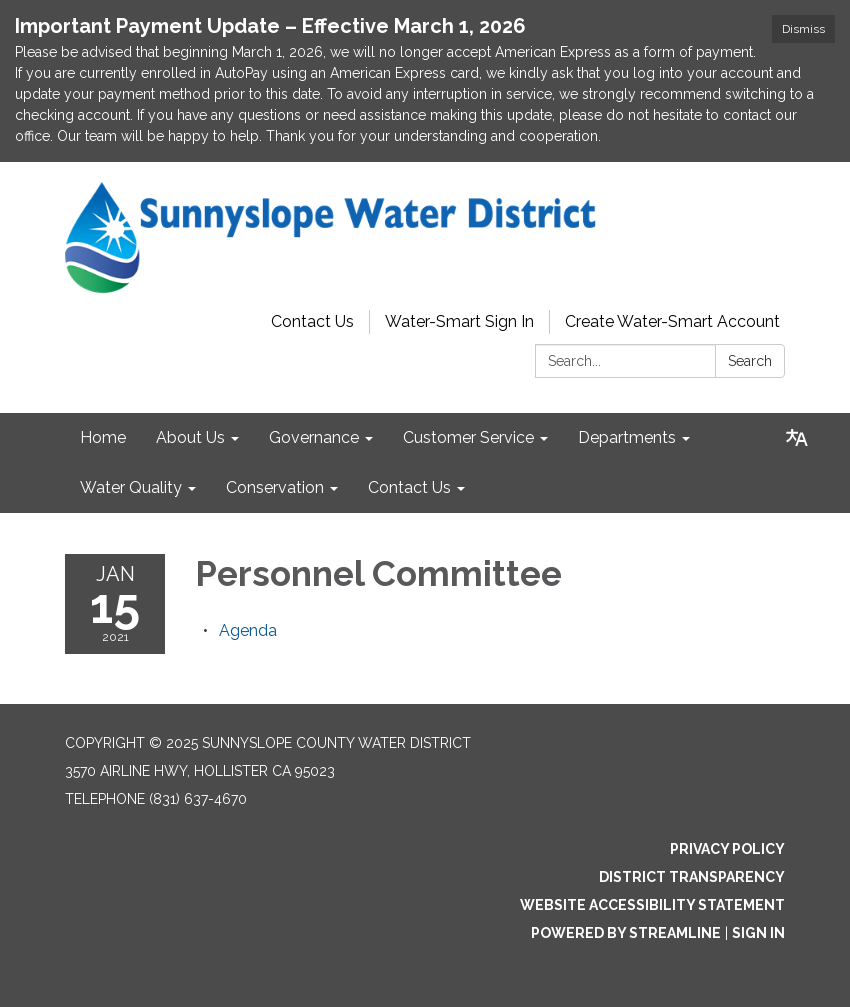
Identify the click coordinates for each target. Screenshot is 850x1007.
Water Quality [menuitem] (131, 487)
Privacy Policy (727, 849)
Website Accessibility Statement (652, 905)
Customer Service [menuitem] (468, 437)
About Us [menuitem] (190, 437)
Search (750, 361)
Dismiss (803, 29)
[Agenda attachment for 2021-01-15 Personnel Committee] (248, 630)
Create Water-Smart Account (672, 321)
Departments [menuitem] (627, 437)
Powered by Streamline (626, 933)
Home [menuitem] (103, 437)
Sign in (758, 933)
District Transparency (692, 877)
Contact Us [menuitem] (409, 487)
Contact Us (312, 321)
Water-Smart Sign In (459, 321)
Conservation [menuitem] (275, 487)
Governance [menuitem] (314, 437)
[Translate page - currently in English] (797, 438)
